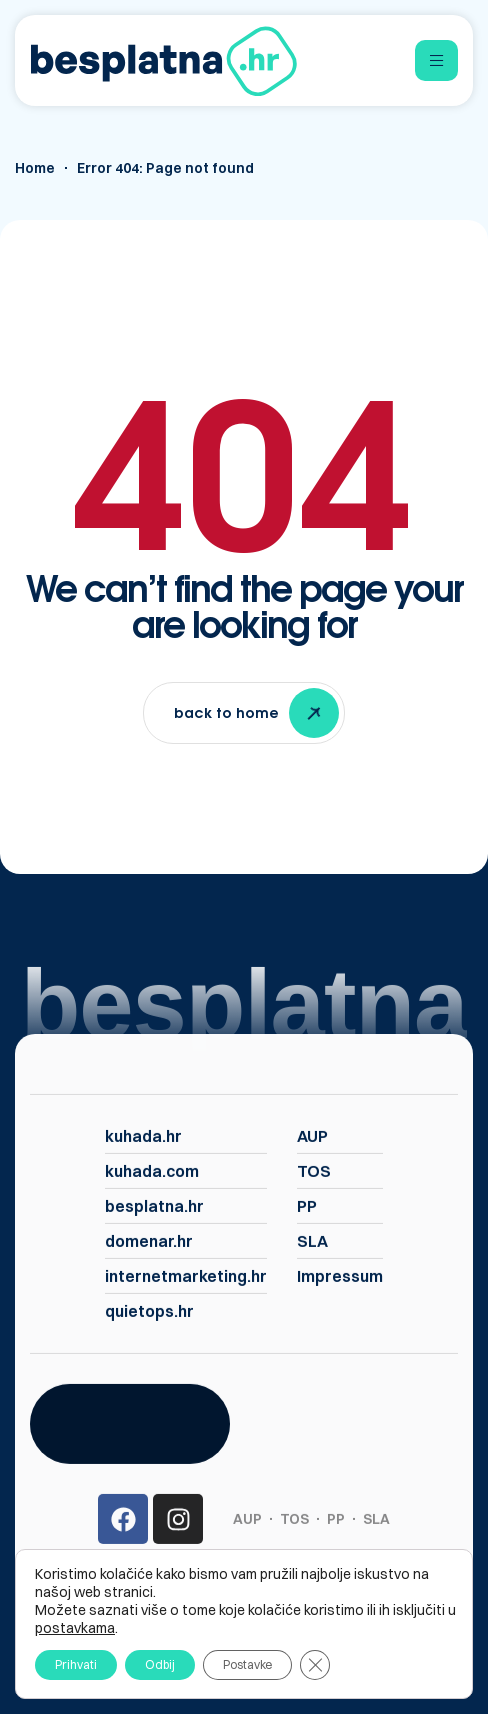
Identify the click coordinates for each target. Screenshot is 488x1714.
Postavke (247, 1664)
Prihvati (76, 1664)
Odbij (160, 1664)
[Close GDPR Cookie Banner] (315, 1665)
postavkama (75, 1628)
